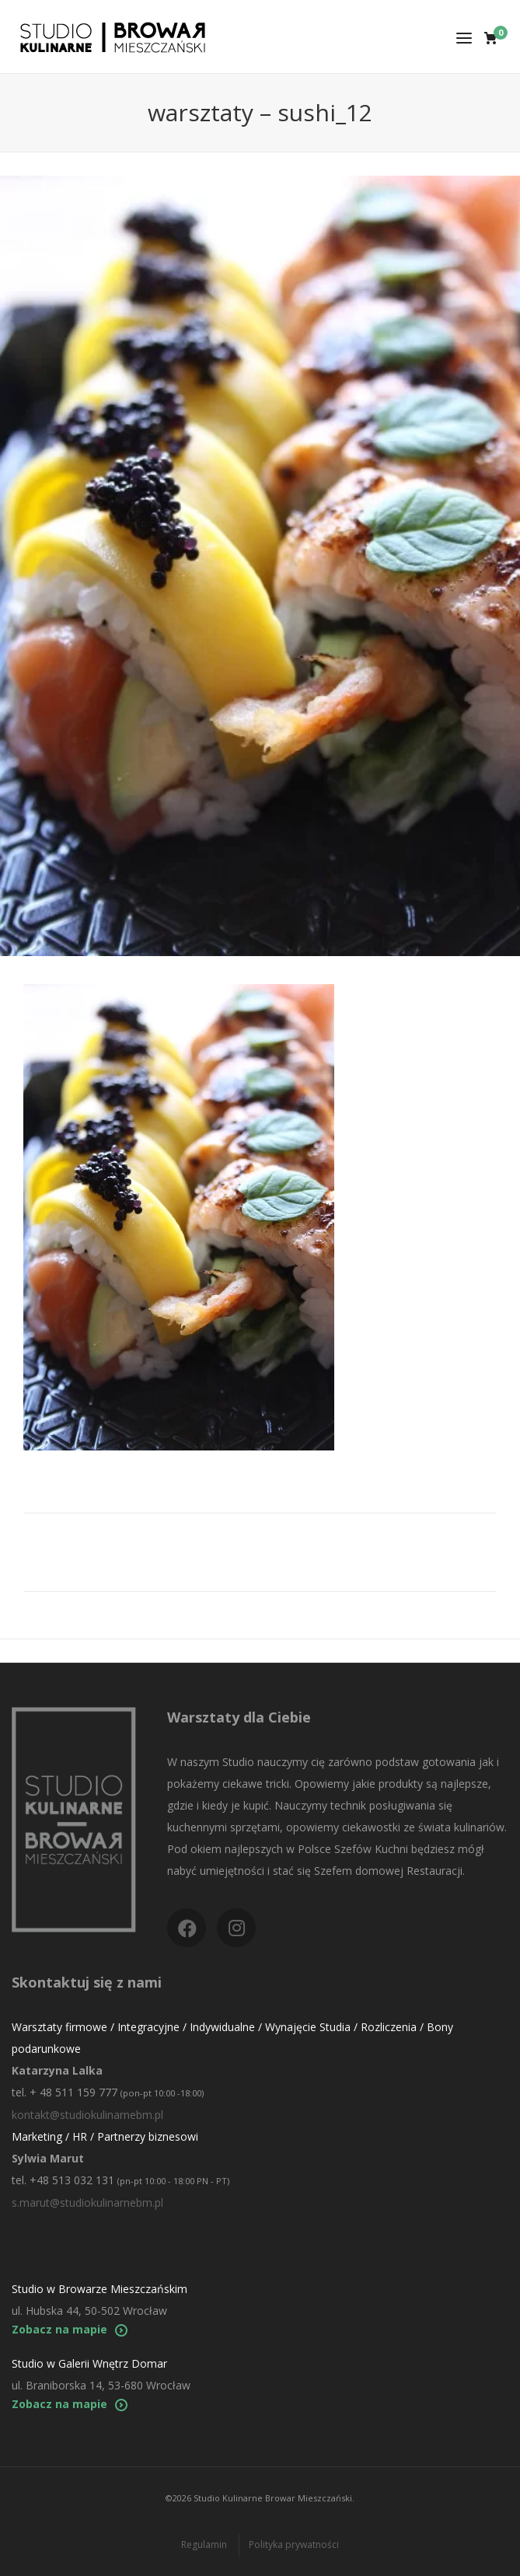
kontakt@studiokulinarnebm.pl (87, 2114)
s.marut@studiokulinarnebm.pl (87, 2202)
